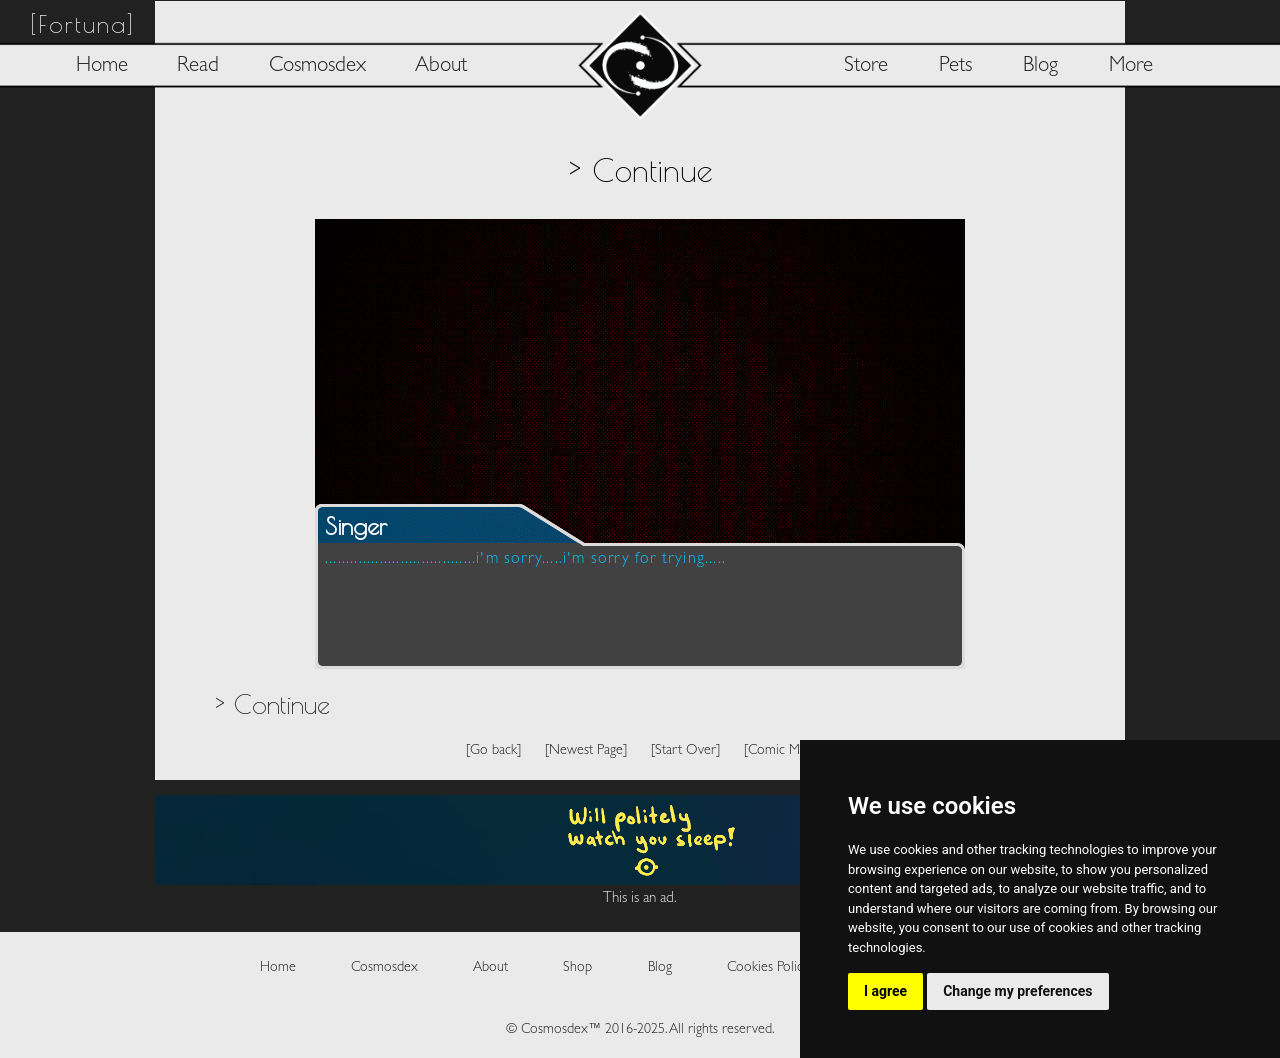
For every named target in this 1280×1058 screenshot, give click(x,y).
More (1131, 66)
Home (102, 66)
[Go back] (493, 750)
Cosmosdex (317, 66)
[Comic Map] (780, 750)
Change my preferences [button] (1017, 991)
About (441, 66)
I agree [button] (885, 991)
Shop (577, 967)
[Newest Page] (586, 750)
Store (866, 66)
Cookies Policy (768, 967)
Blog (1040, 66)
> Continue (272, 704)
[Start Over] (685, 750)
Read (198, 66)
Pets (955, 66)
